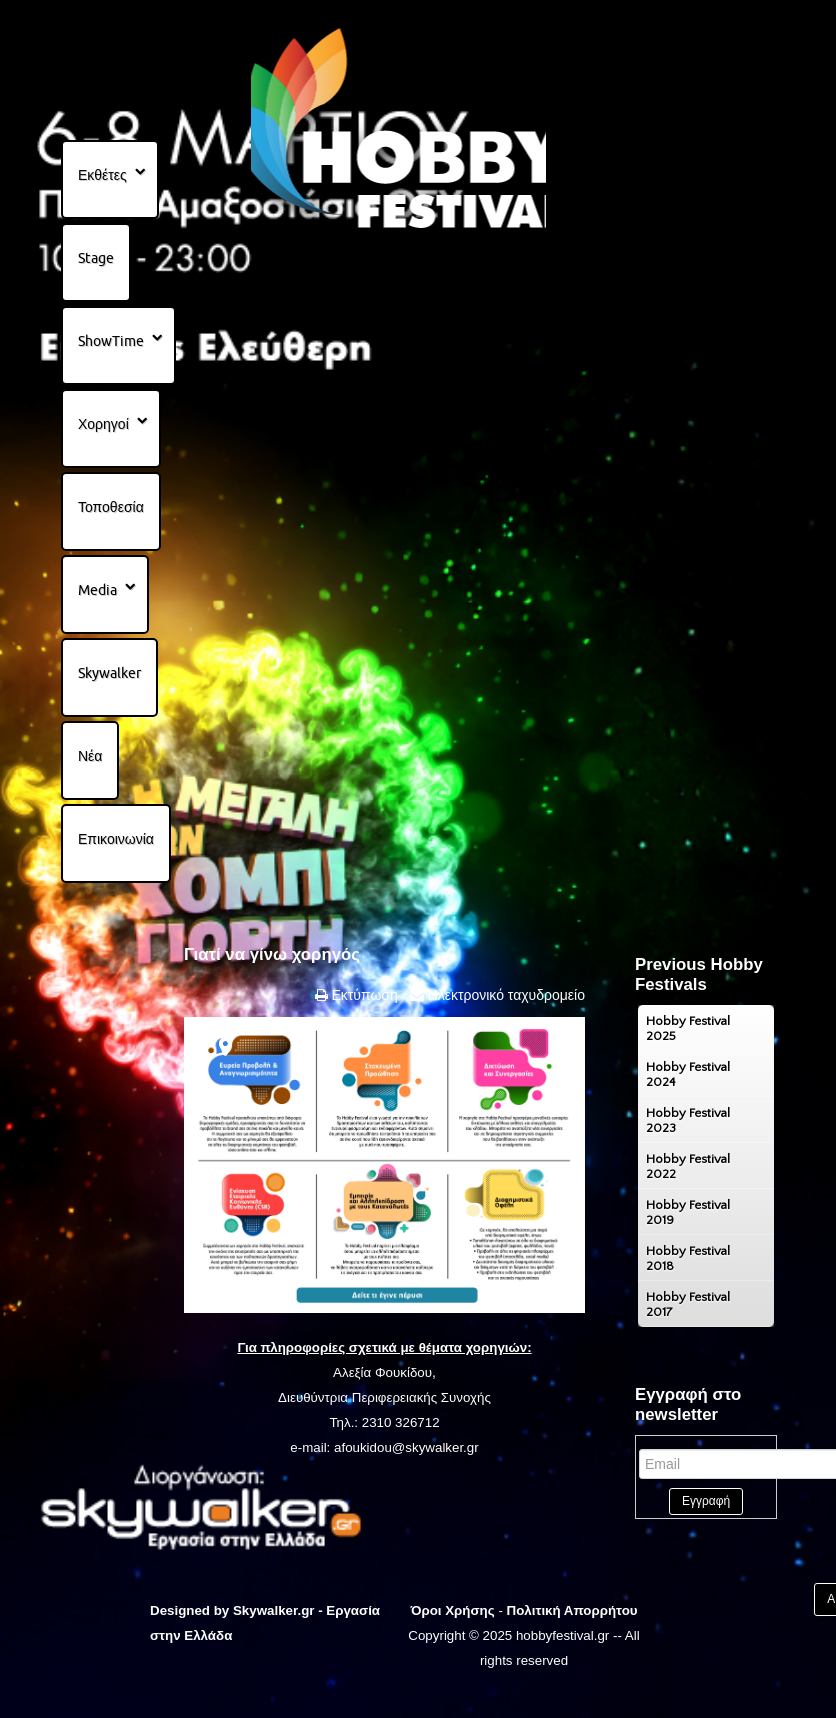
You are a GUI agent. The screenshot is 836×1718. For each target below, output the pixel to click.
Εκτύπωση (363, 995)
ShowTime (111, 341)
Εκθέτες (102, 175)
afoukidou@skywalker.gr (406, 1447)
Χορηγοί (103, 424)
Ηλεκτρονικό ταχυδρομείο (504, 995)
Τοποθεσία (111, 507)
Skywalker (109, 673)
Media (97, 590)
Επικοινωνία (116, 839)
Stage (96, 258)
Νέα (90, 756)
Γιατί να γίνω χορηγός (272, 954)
